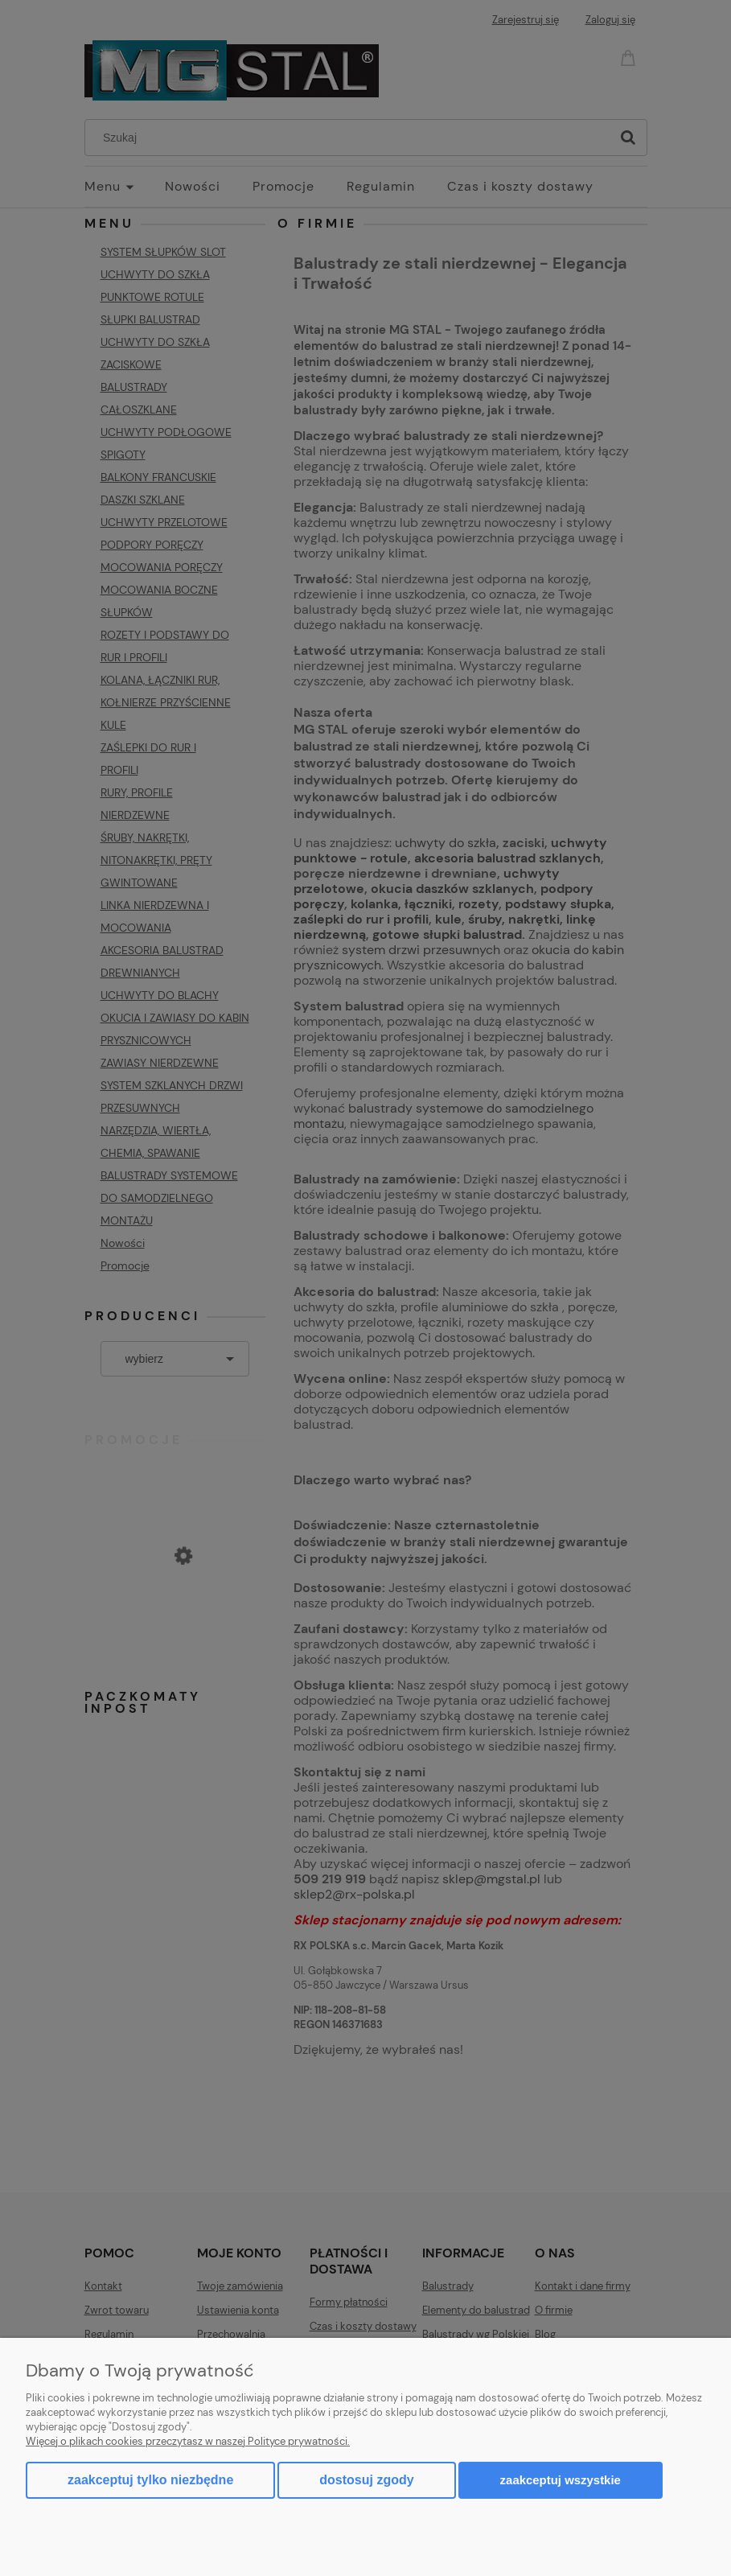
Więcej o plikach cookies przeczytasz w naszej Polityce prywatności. (188, 2441)
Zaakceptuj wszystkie (560, 2480)
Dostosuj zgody (366, 2480)
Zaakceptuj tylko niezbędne (150, 2480)
